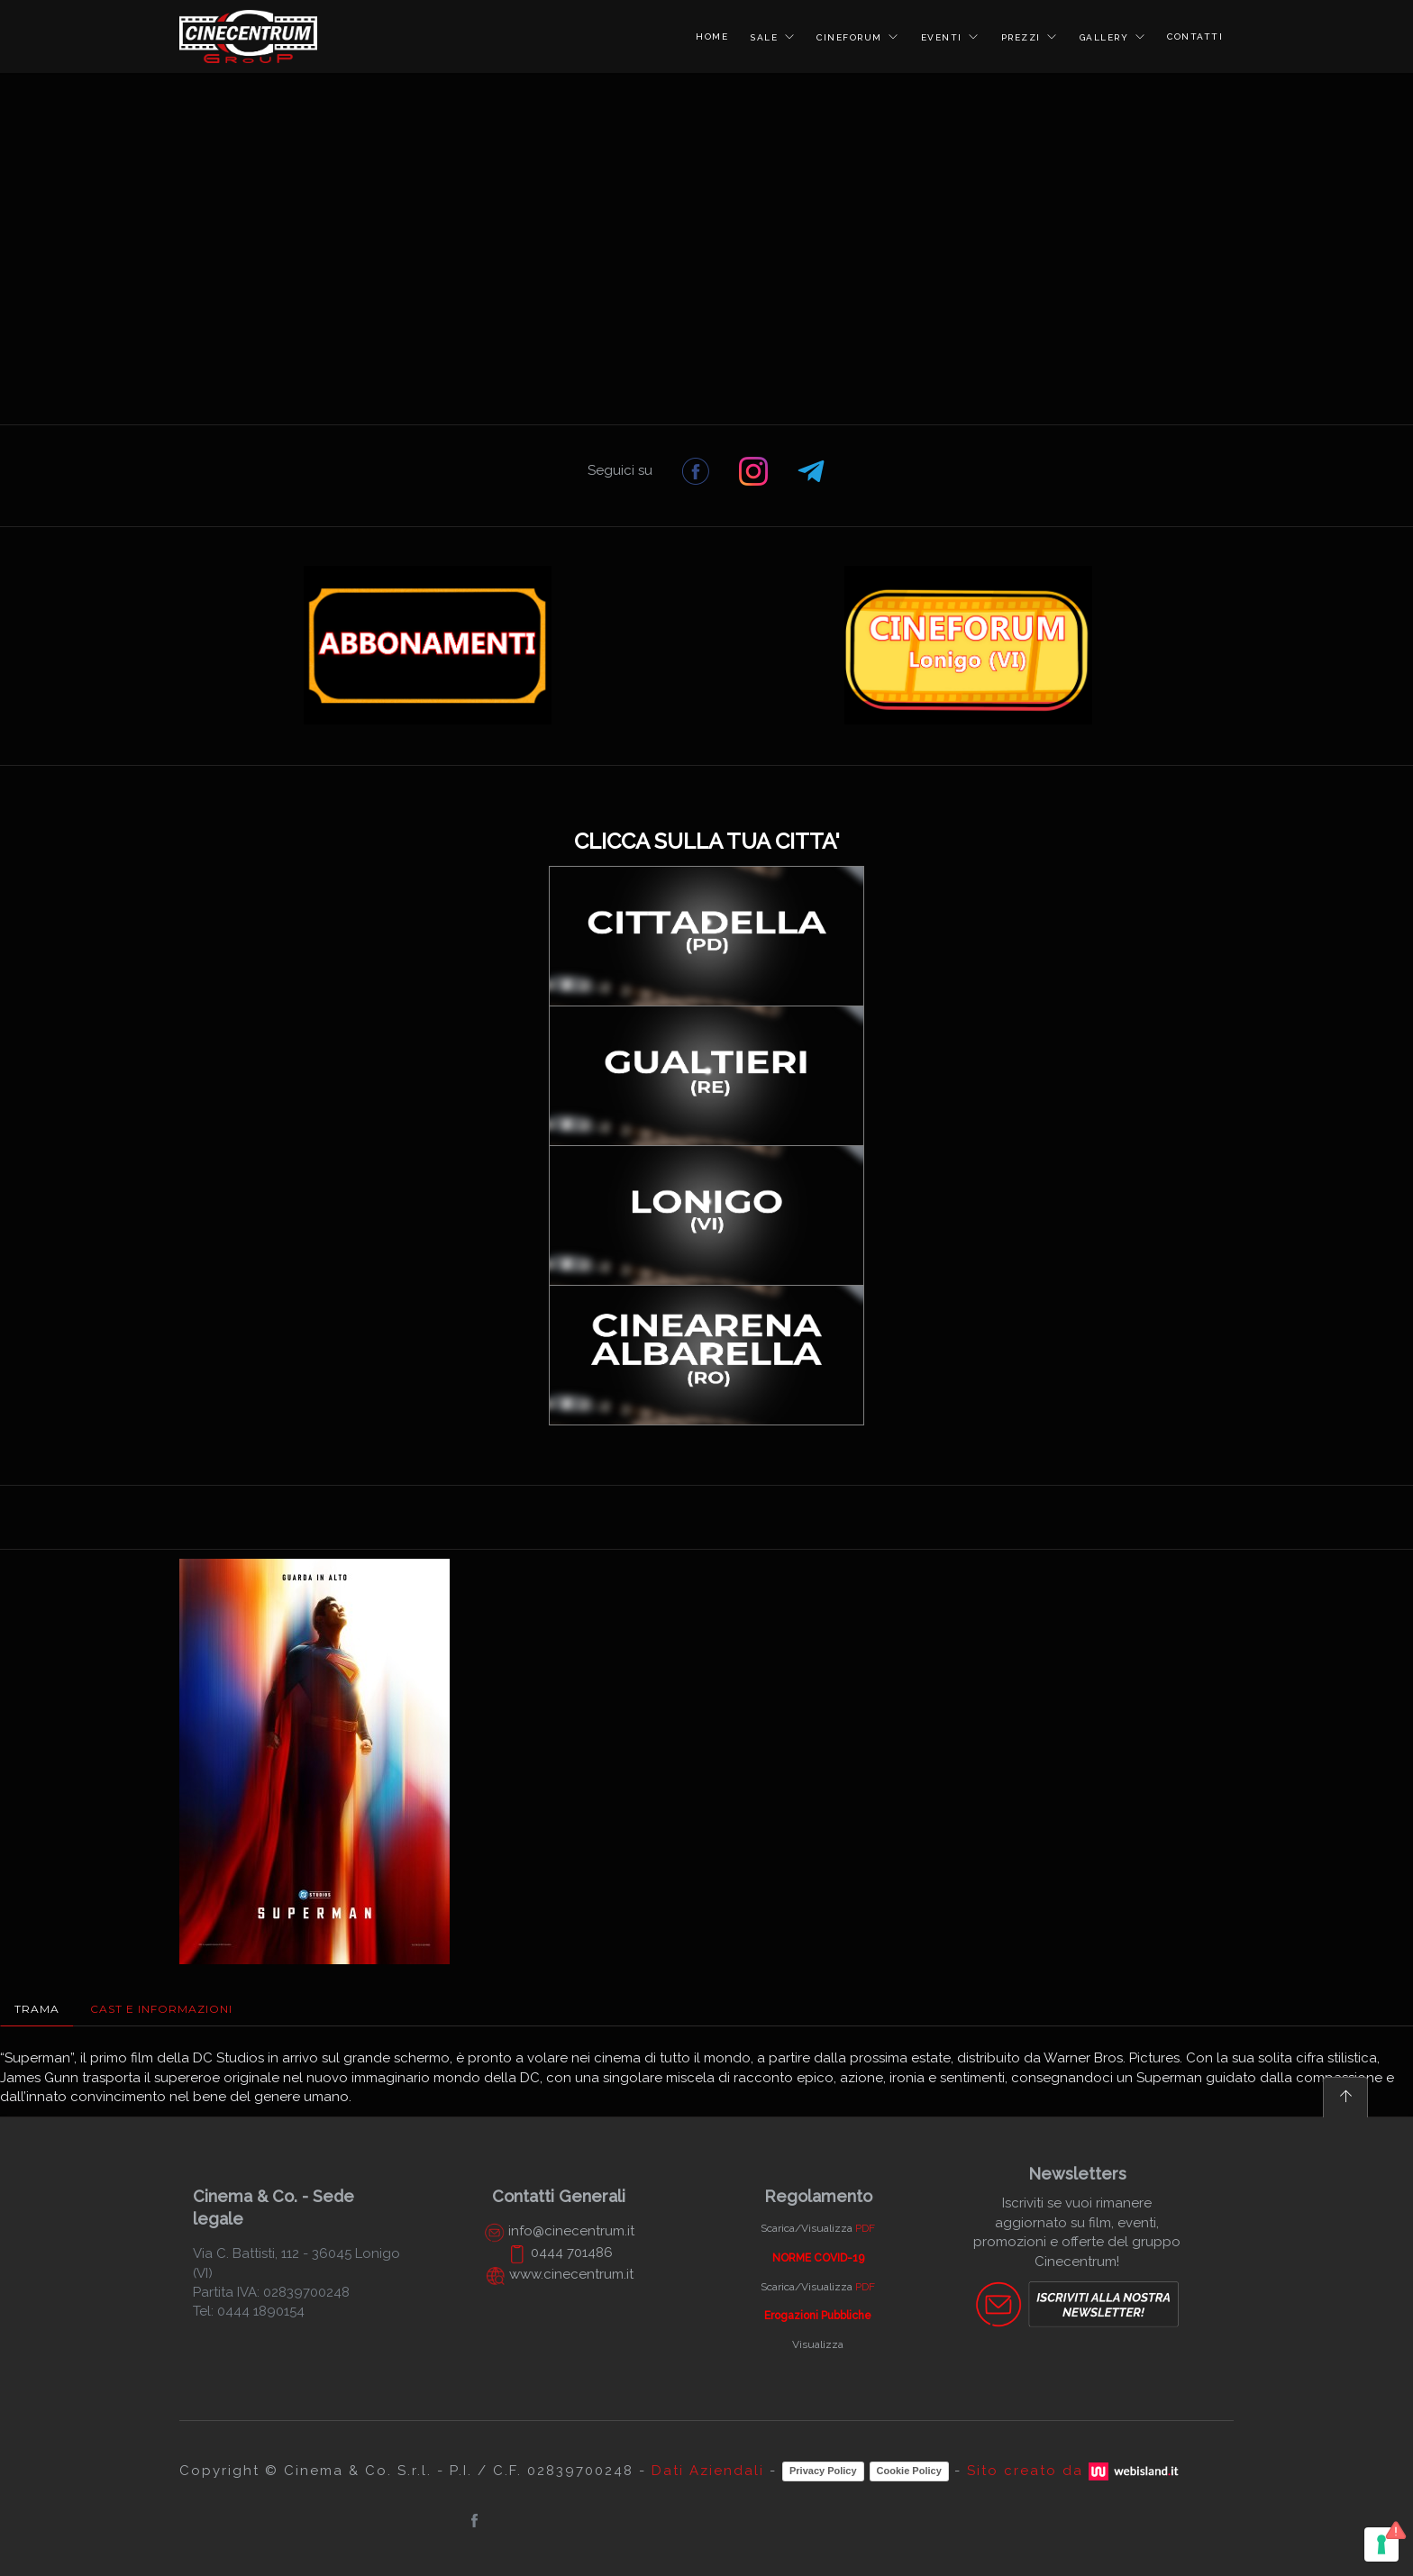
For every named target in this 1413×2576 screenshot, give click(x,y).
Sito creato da (1075, 2470)
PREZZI (1023, 37)
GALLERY (1106, 37)
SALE (766, 37)
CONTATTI (1195, 36)
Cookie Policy (909, 2470)
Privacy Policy (823, 2470)
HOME (712, 36)
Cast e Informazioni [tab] (161, 2009)
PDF (865, 2228)
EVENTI (944, 37)
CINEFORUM (851, 37)
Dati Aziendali (708, 2470)
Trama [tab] (36, 2009)
